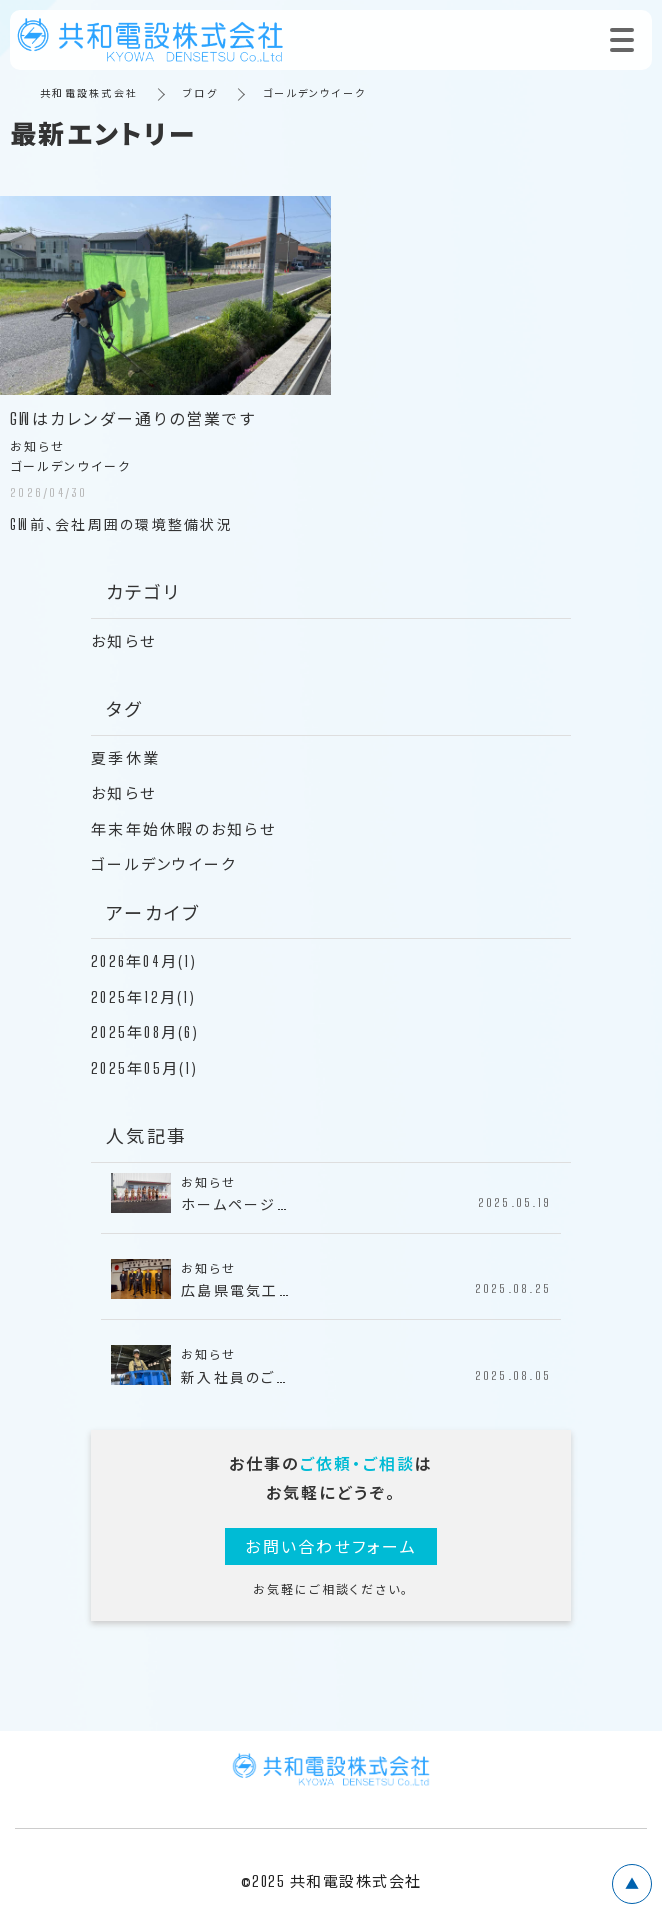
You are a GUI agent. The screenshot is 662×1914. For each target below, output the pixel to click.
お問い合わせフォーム (331, 1546)
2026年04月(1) (144, 961)
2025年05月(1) (144, 1068)
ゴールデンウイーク (163, 864)
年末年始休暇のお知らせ (183, 829)
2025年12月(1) (143, 997)
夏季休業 (125, 758)
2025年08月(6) (145, 1032)
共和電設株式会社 (89, 93)
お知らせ (123, 641)
